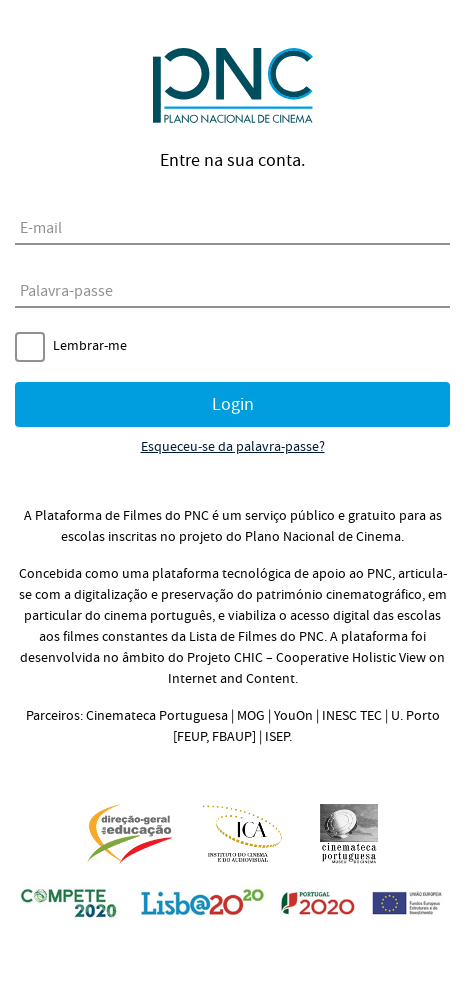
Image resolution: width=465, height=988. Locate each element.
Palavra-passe (66, 291)
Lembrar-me (90, 346)
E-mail (41, 228)
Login (233, 404)
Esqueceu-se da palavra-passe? (233, 447)
